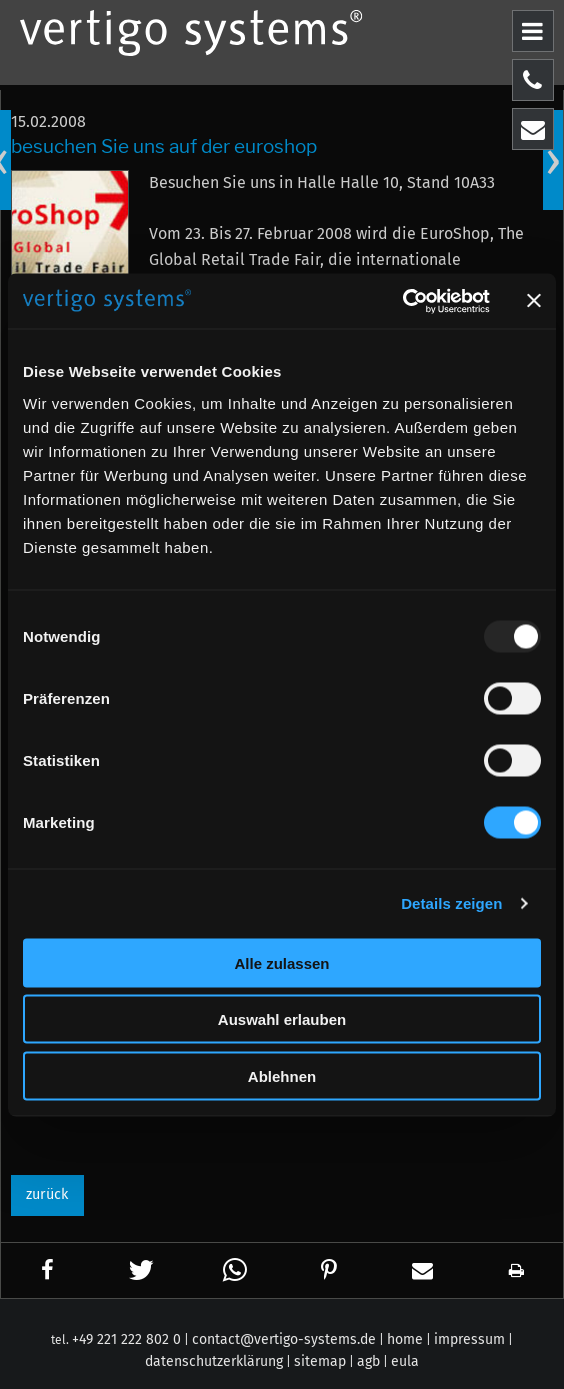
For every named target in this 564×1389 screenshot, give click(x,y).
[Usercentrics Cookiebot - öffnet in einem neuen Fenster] (402, 301)
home (405, 1339)
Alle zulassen (281, 962)
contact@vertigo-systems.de (284, 1339)
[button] (48, 1270)
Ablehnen (282, 1075)
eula (405, 1361)
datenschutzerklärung (214, 1361)
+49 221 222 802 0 (126, 1339)
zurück (47, 1194)
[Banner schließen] (534, 301)
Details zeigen (451, 903)
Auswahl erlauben (282, 1019)
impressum (469, 1339)
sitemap (320, 1361)
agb (368, 1361)
